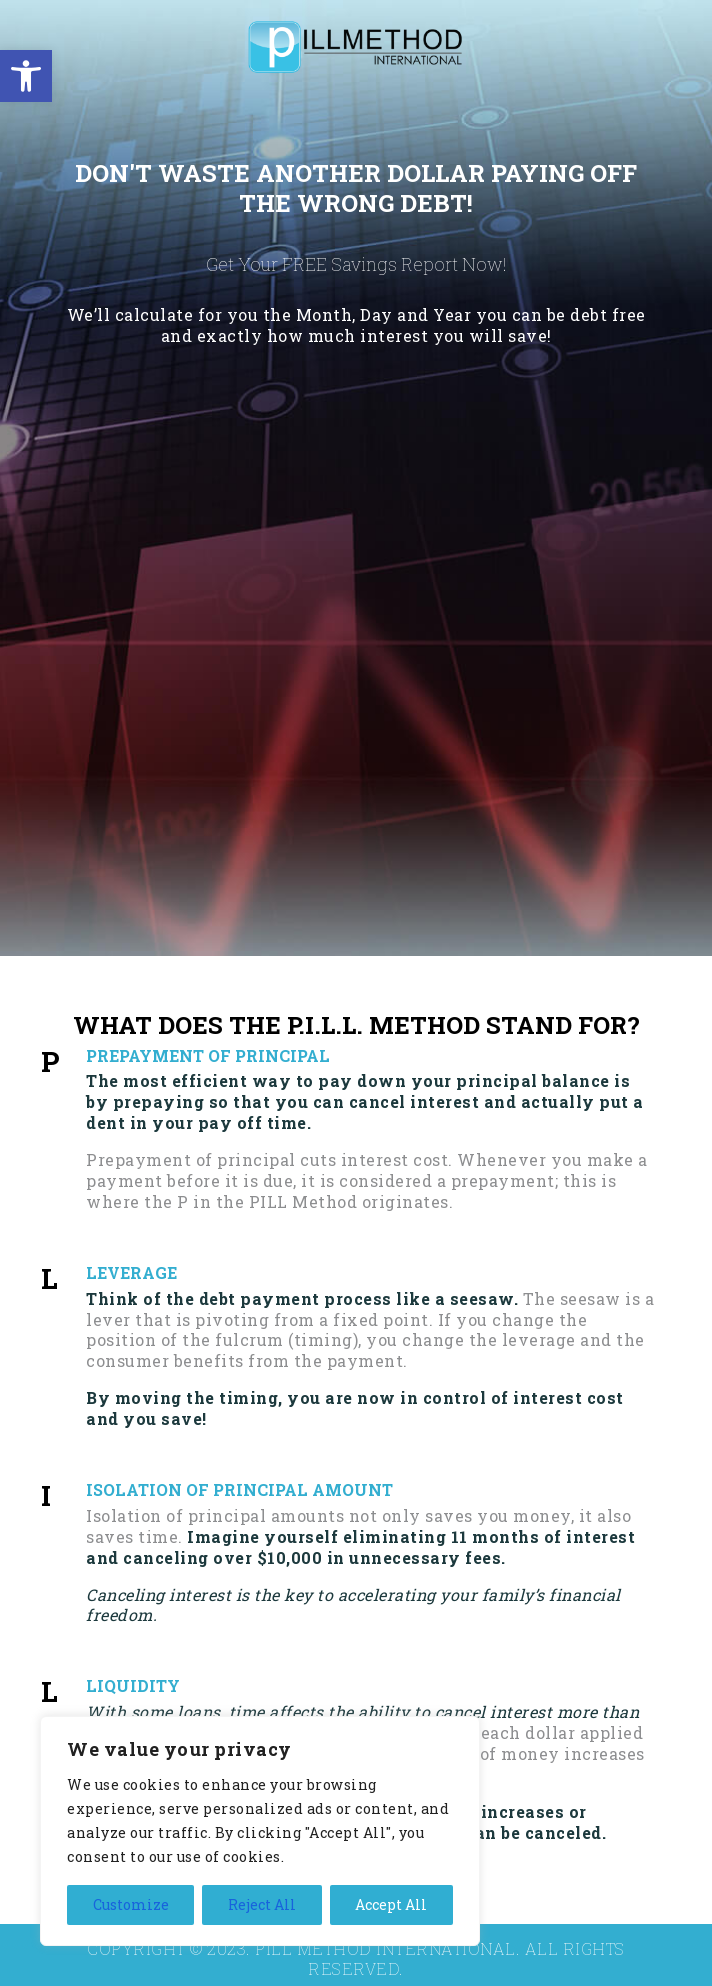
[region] (260, 1831)
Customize (131, 1904)
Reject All (262, 1904)
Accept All (391, 1904)
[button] (26, 76)
